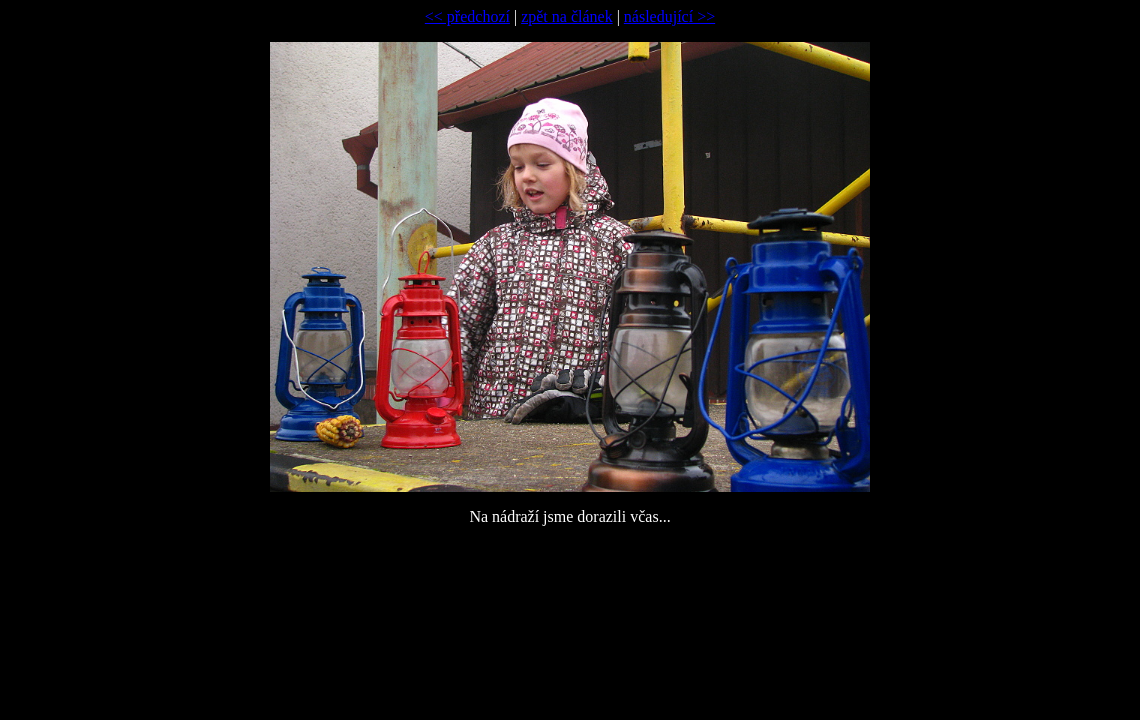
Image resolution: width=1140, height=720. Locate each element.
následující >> (669, 16)
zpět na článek (567, 16)
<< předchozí (467, 16)
